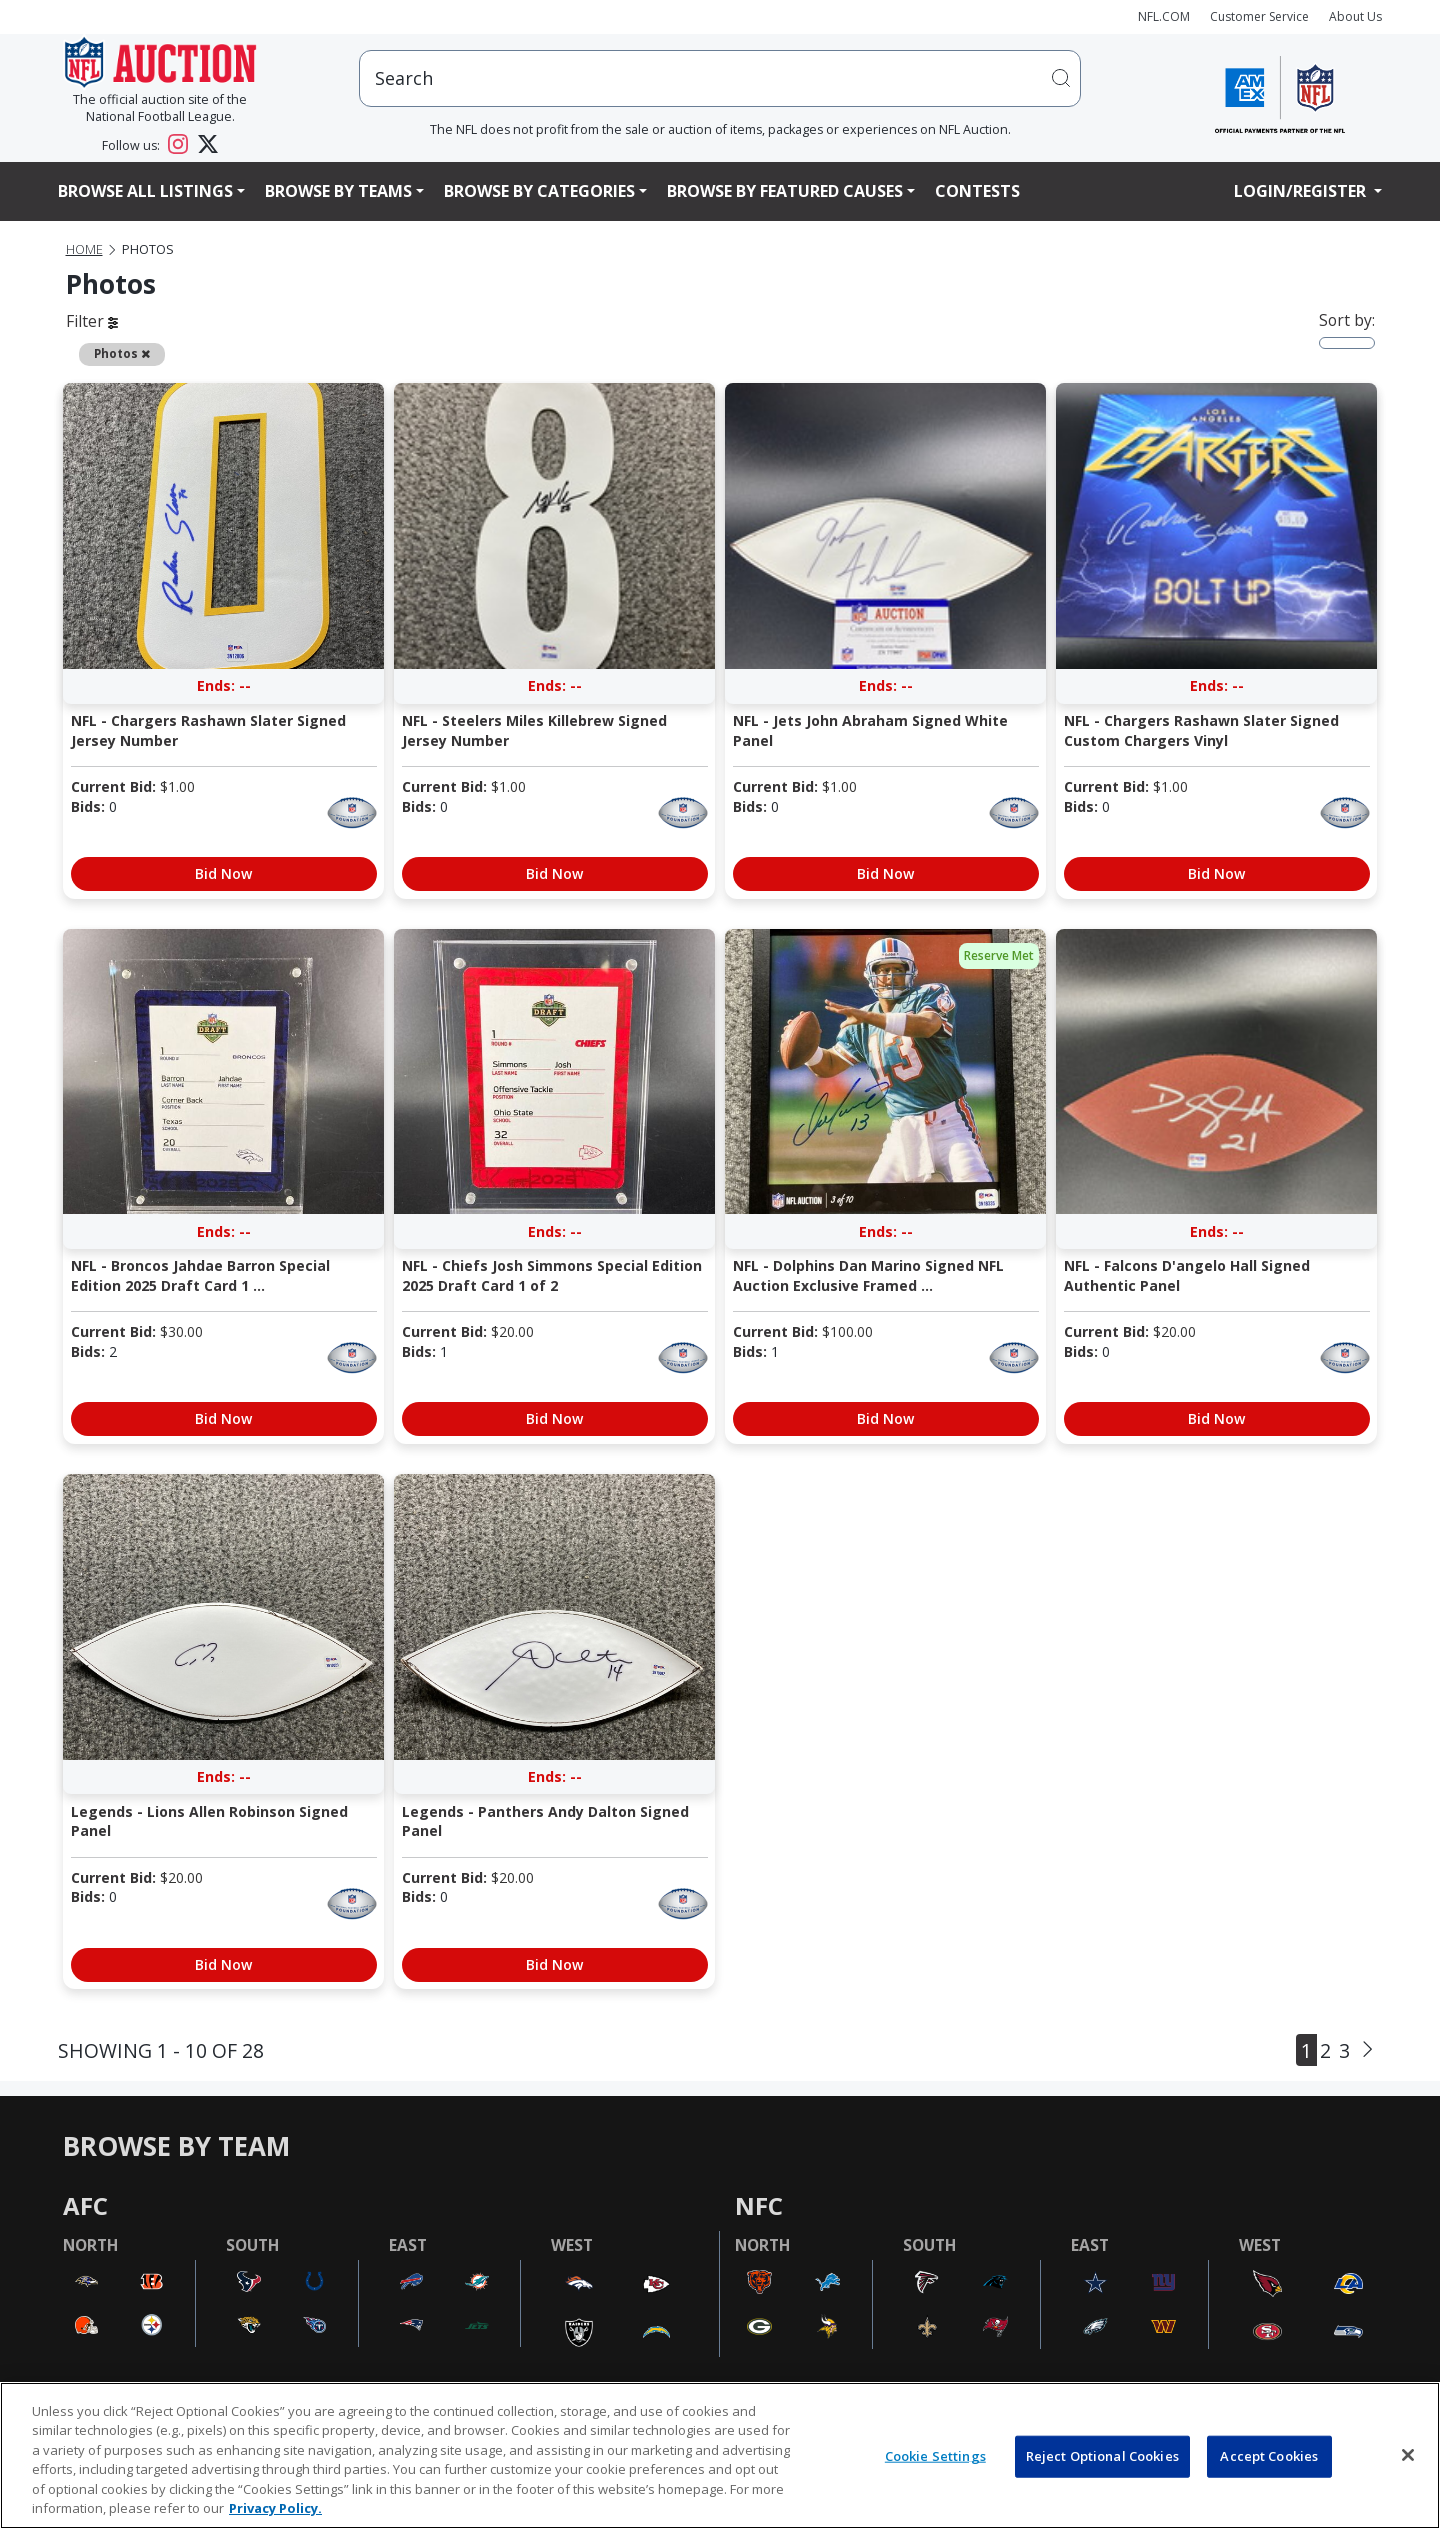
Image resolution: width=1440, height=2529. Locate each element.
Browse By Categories (539, 191)
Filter (92, 321)
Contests (977, 191)
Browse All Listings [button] (145, 191)
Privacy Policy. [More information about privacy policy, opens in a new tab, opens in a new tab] (275, 2508)
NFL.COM (1164, 16)
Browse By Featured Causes (785, 191)
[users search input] (720, 78)
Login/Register (1302, 191)
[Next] (1367, 2050)
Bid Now (223, 873)
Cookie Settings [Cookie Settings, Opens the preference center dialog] (935, 2456)
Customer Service (1259, 16)
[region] (720, 2455)
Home (84, 249)
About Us (1355, 16)
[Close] (1408, 2455)
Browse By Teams (338, 191)
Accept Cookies (1269, 2456)
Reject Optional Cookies (1102, 2456)
